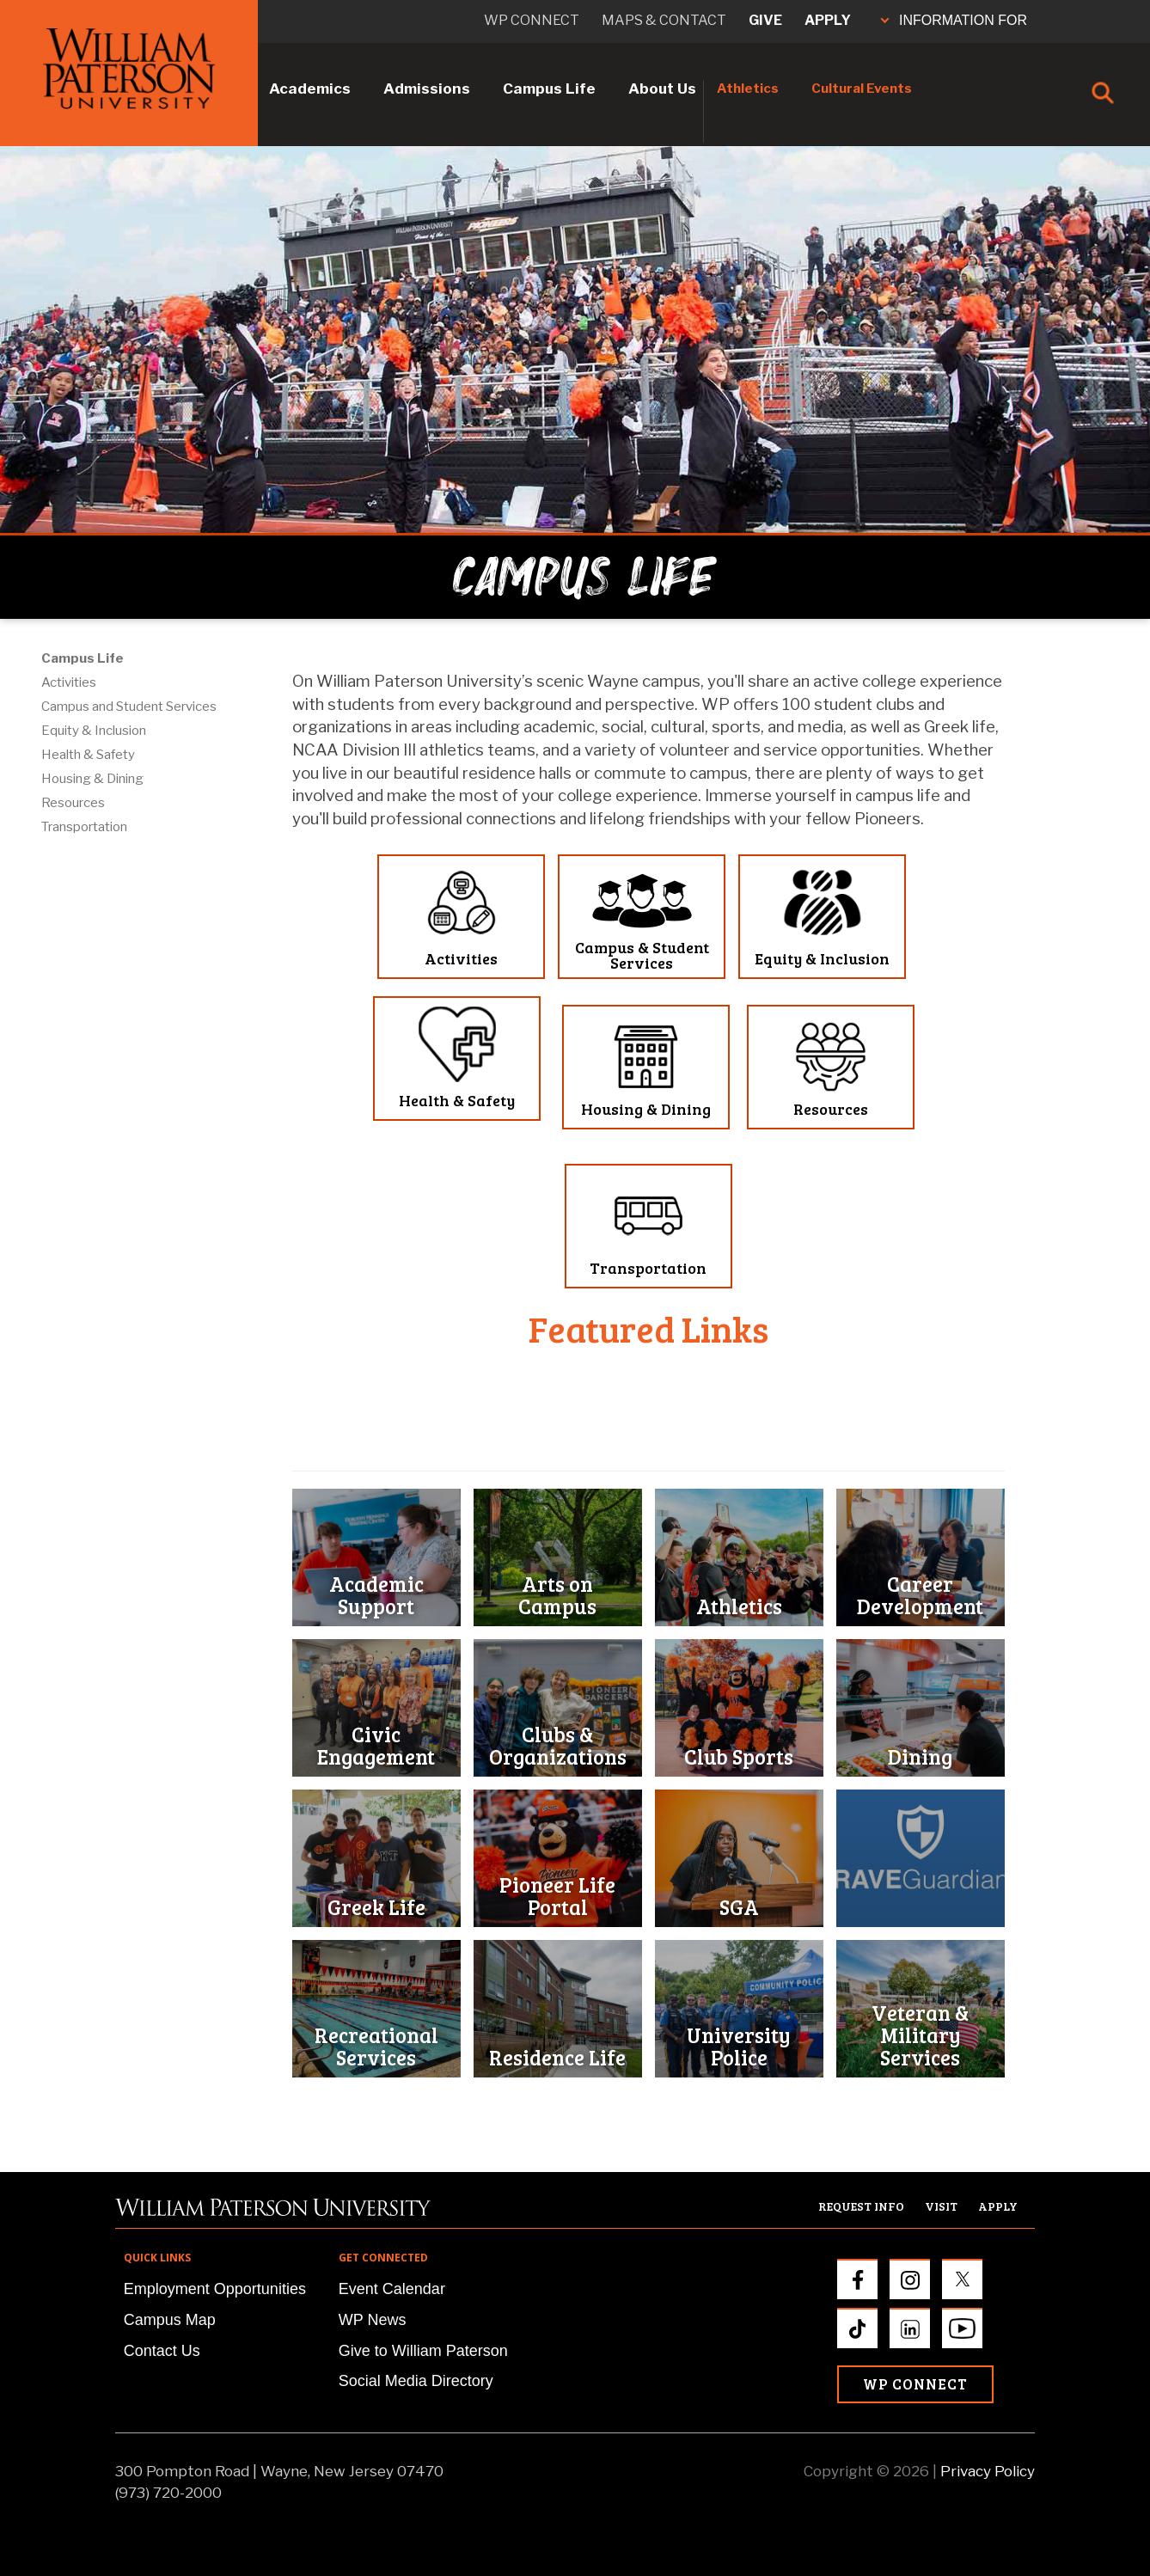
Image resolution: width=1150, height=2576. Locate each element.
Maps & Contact (664, 20)
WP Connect (915, 2384)
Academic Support (376, 1594)
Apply (827, 20)
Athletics (748, 88)
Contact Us (162, 2350)
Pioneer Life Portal (557, 1895)
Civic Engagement (376, 1745)
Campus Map (170, 2319)
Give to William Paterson (423, 2350)
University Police (739, 2046)
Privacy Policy (987, 2471)
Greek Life (376, 1907)
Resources (73, 803)
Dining (920, 1756)
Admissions (426, 88)
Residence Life (557, 2057)
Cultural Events (861, 88)
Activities (68, 682)
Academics (310, 88)
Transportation (84, 827)
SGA (739, 1907)
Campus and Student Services (129, 706)
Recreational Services (376, 2046)
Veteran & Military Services (920, 2034)
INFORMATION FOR (954, 20)
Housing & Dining (92, 779)
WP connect (531, 20)
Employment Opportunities (215, 2289)
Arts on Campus (557, 1594)
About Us (662, 88)
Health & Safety (88, 755)
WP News (373, 2319)
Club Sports (738, 1756)
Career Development (920, 1594)
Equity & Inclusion (93, 730)
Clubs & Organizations (558, 1745)
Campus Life (549, 88)
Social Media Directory (416, 2380)
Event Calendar (392, 2289)
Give (765, 20)
